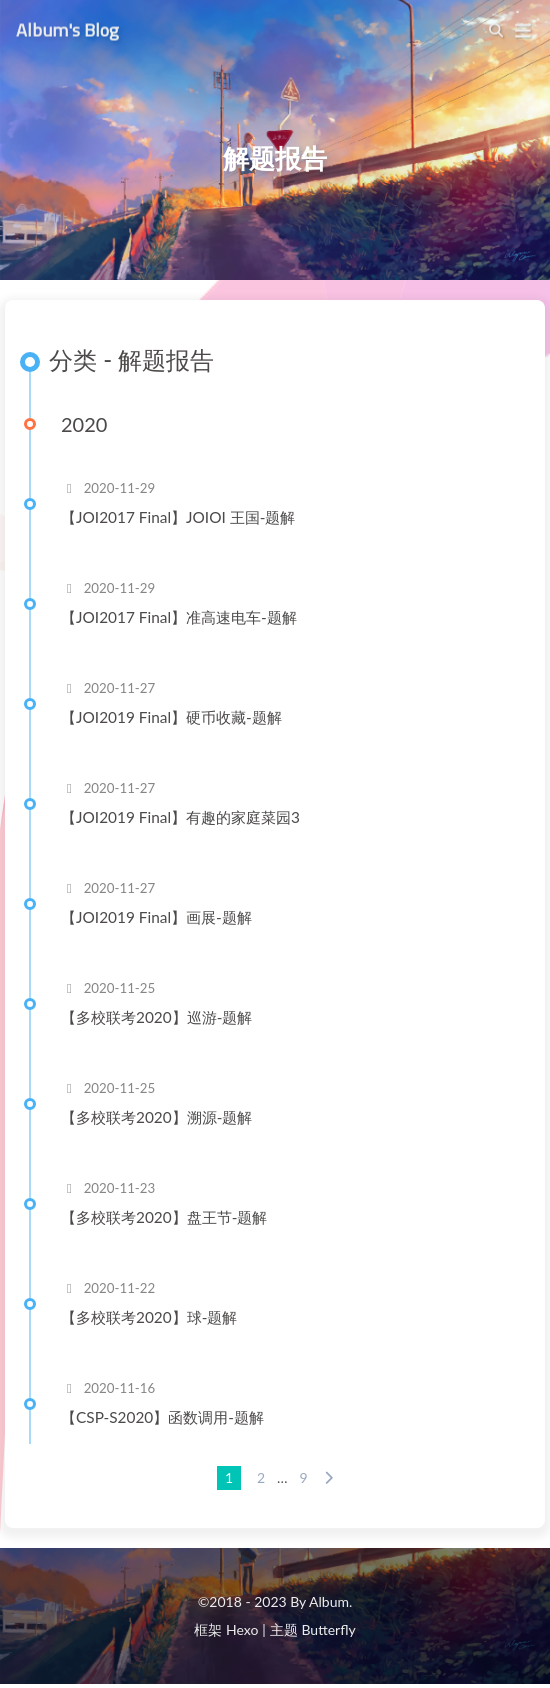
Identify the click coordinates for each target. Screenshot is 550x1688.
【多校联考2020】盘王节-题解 (164, 1217)
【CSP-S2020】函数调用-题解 (162, 1417)
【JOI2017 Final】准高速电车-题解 (179, 617)
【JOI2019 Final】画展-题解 (156, 917)
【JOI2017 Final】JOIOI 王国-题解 (178, 517)
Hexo (242, 1629)
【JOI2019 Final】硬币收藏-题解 (171, 717)
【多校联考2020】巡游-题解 (156, 1017)
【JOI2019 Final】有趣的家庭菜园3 (180, 817)
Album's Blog (67, 27)
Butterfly (328, 1629)
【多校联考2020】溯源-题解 (156, 1117)
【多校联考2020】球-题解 (149, 1317)
